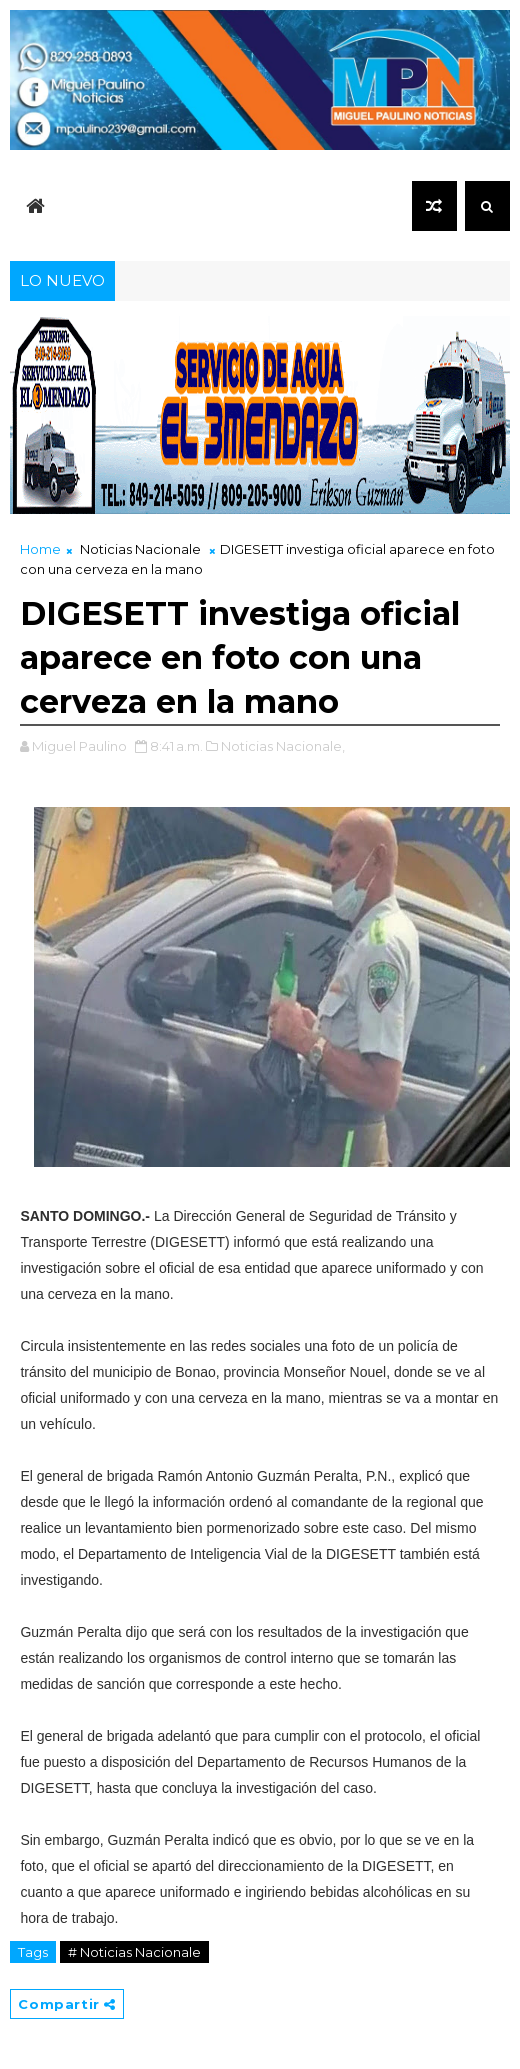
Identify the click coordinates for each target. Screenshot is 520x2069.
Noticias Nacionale (140, 549)
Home (40, 549)
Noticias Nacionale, (283, 746)
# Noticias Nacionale (134, 1952)
